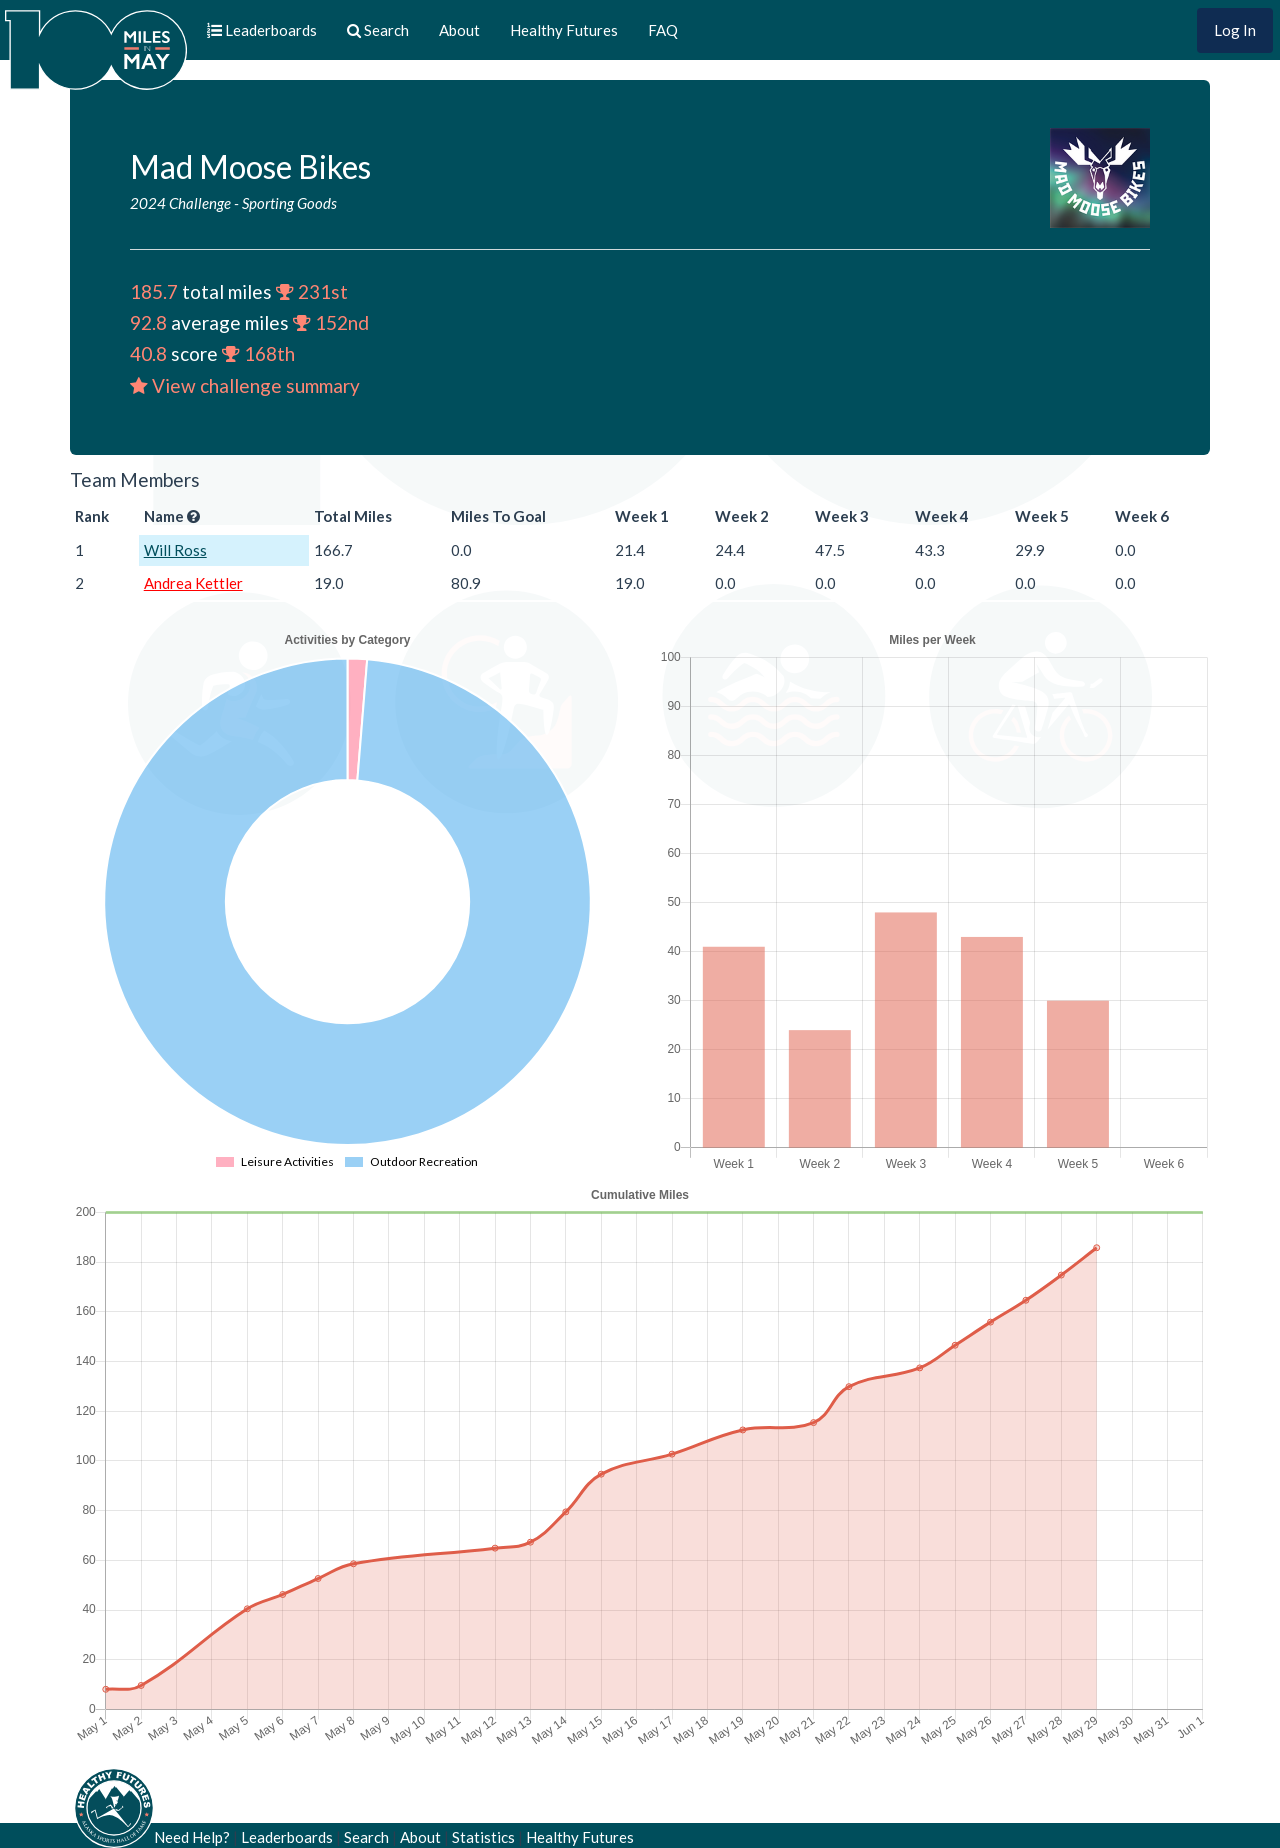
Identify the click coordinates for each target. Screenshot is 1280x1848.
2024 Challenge (180, 203)
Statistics (483, 1837)
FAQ (663, 30)
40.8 (148, 353)
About (459, 30)
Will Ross (175, 550)
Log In (1235, 30)
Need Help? (192, 1837)
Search (366, 1837)
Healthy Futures (564, 30)
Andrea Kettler (193, 583)
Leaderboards (287, 1837)
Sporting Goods (289, 203)
